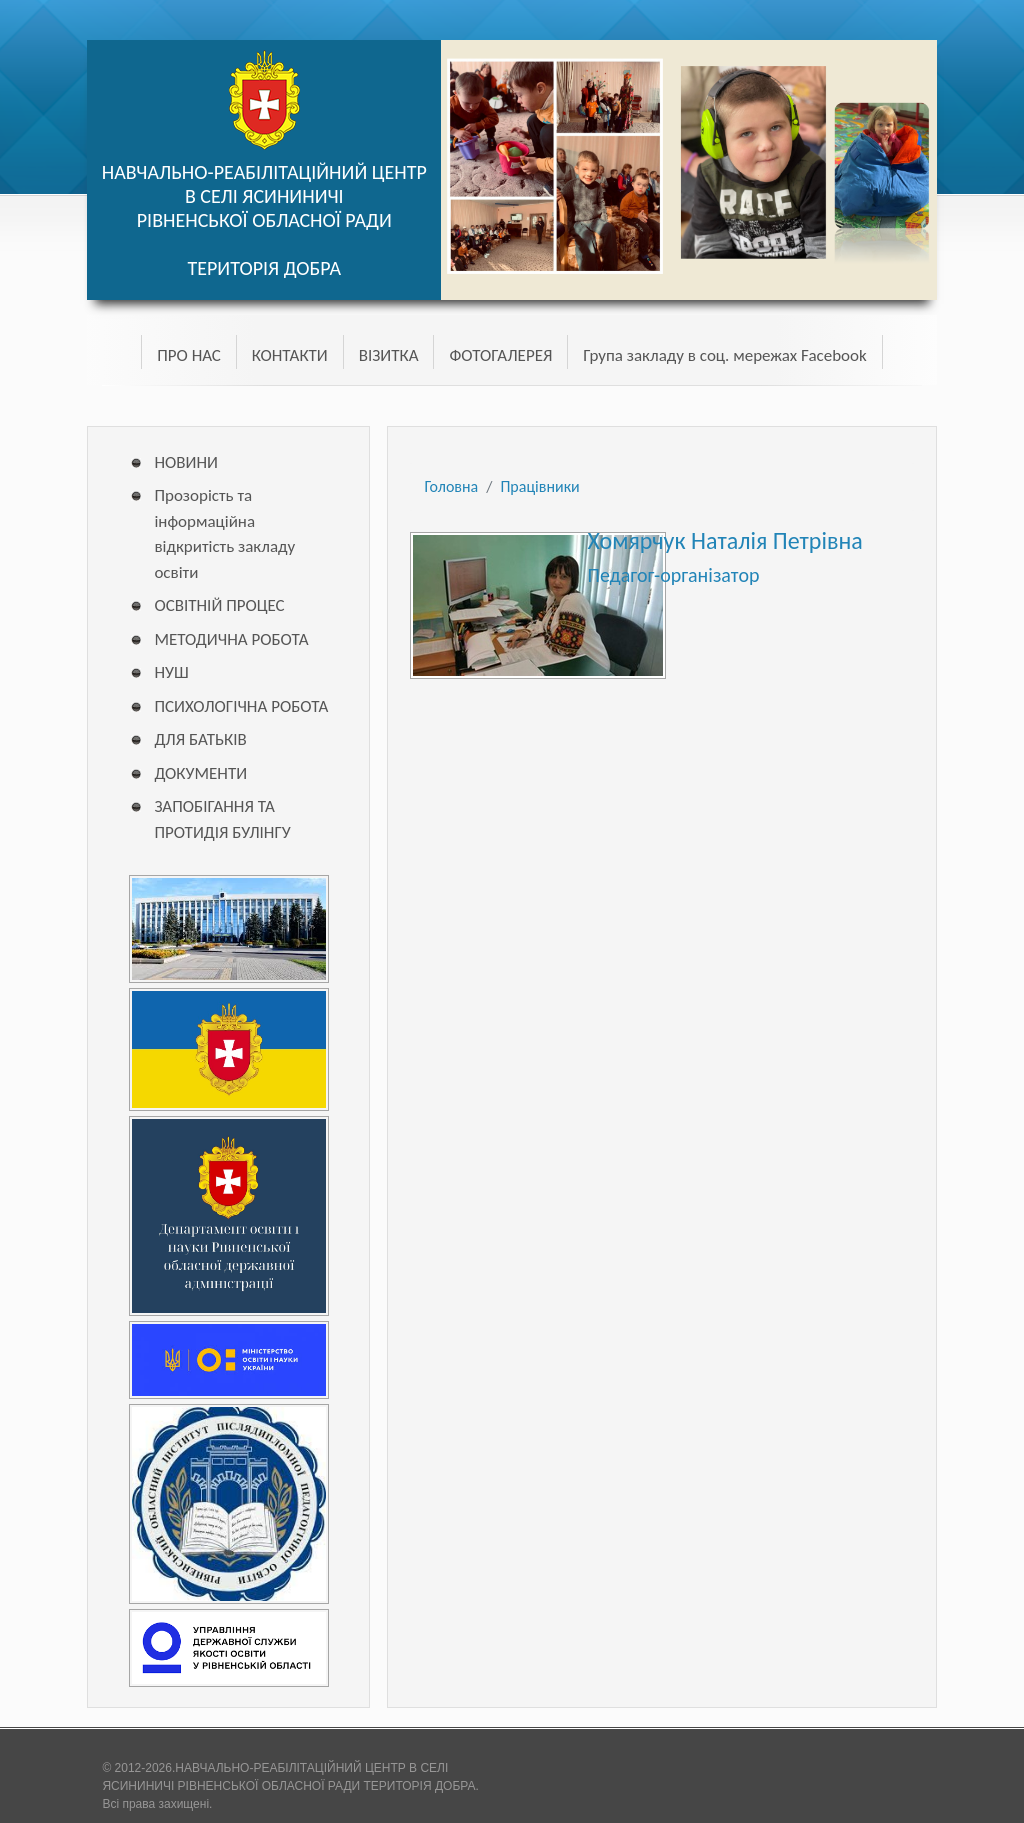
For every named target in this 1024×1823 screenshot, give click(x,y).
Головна (451, 486)
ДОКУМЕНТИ (200, 773)
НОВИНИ (186, 462)
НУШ (171, 672)
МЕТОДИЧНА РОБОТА (231, 639)
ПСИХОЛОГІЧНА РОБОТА (241, 706)
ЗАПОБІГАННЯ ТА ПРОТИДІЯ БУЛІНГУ (222, 819)
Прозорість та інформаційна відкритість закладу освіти (224, 534)
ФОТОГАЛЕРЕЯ (500, 355)
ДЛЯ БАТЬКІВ (200, 739)
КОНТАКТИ (290, 355)
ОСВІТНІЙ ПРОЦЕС (219, 605)
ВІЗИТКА (389, 355)
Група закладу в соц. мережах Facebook (724, 355)
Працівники (539, 486)
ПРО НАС (188, 355)
